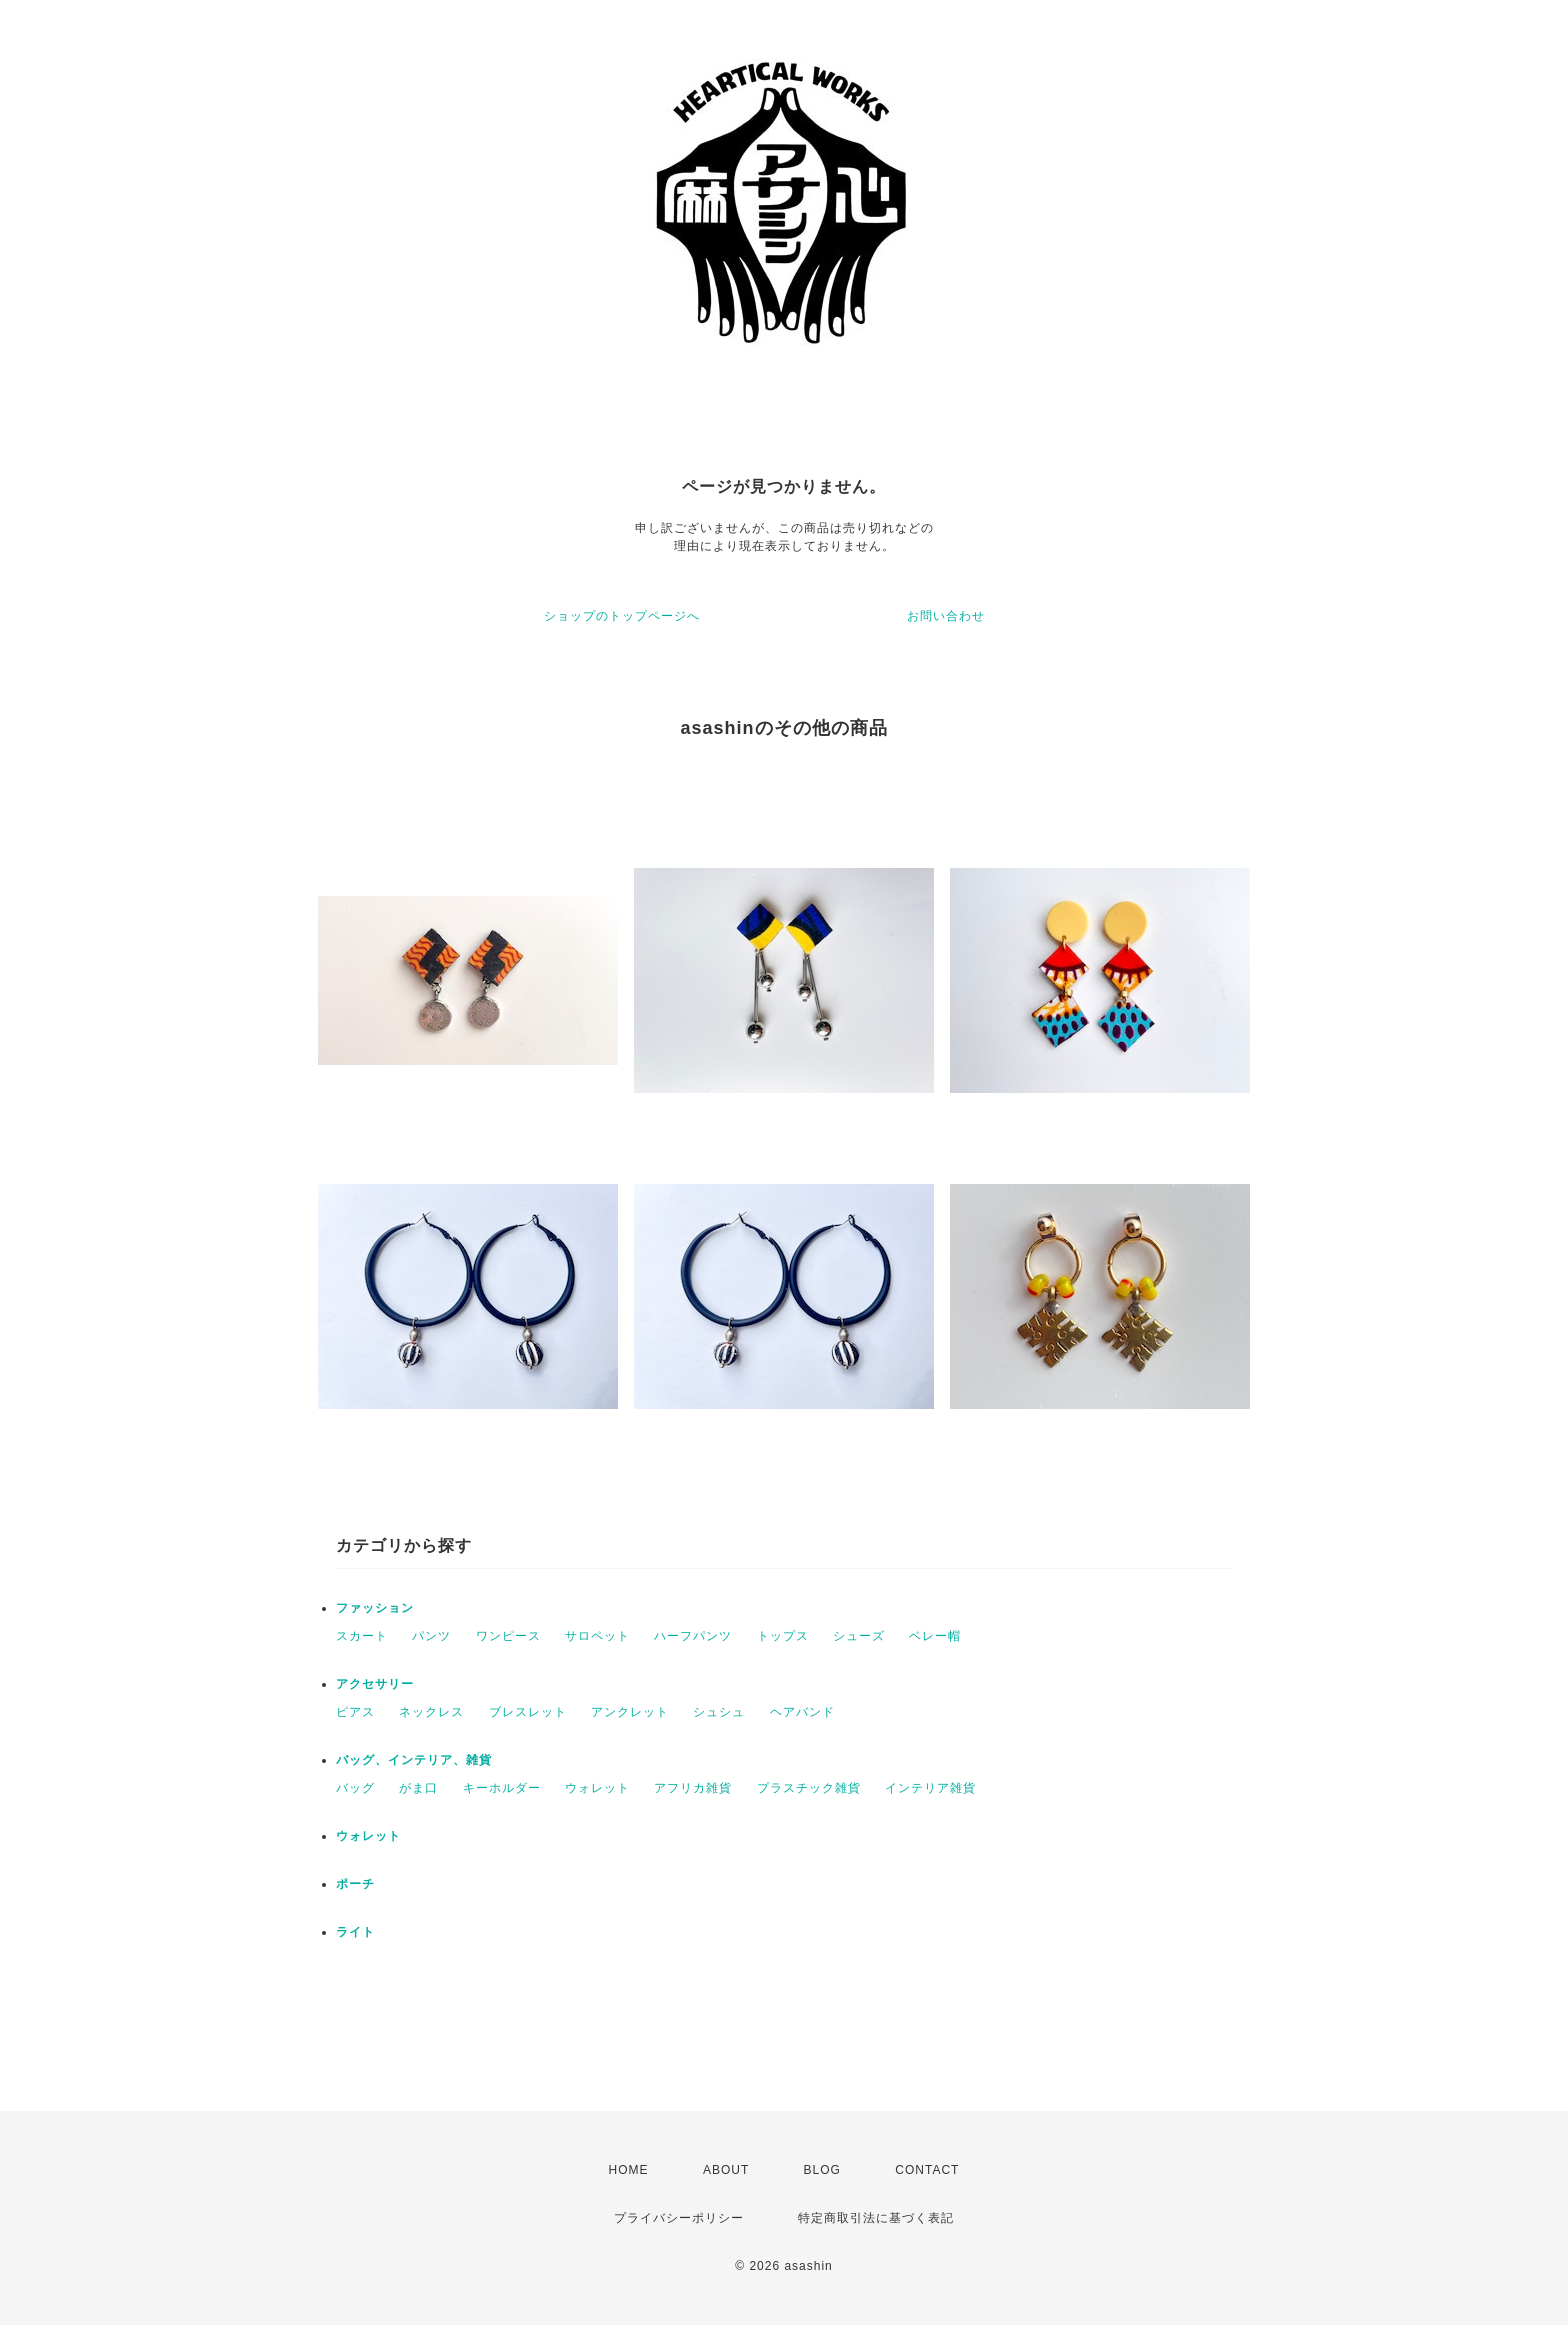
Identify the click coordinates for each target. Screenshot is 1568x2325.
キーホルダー (502, 1788)
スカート (362, 1636)
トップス (783, 1636)
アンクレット (630, 1712)
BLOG (822, 2170)
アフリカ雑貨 (693, 1788)
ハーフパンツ (693, 1636)
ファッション (375, 1608)
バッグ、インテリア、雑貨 (414, 1760)
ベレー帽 (935, 1636)
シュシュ (719, 1712)
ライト (355, 1932)
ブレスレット (528, 1712)
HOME (629, 2170)
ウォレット (597, 1788)
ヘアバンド (802, 1712)
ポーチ (355, 1884)
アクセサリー (375, 1684)
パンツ (431, 1636)
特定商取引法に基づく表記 (876, 2218)
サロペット (597, 1636)
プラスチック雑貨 (809, 1788)
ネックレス (431, 1712)
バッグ (355, 1788)
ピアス (355, 1712)
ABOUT (726, 2170)
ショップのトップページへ (622, 616)
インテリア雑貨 (930, 1788)
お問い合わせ (946, 616)
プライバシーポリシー (679, 2218)
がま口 (418, 1788)
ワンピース (508, 1636)
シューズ (859, 1636)
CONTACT (927, 2170)
